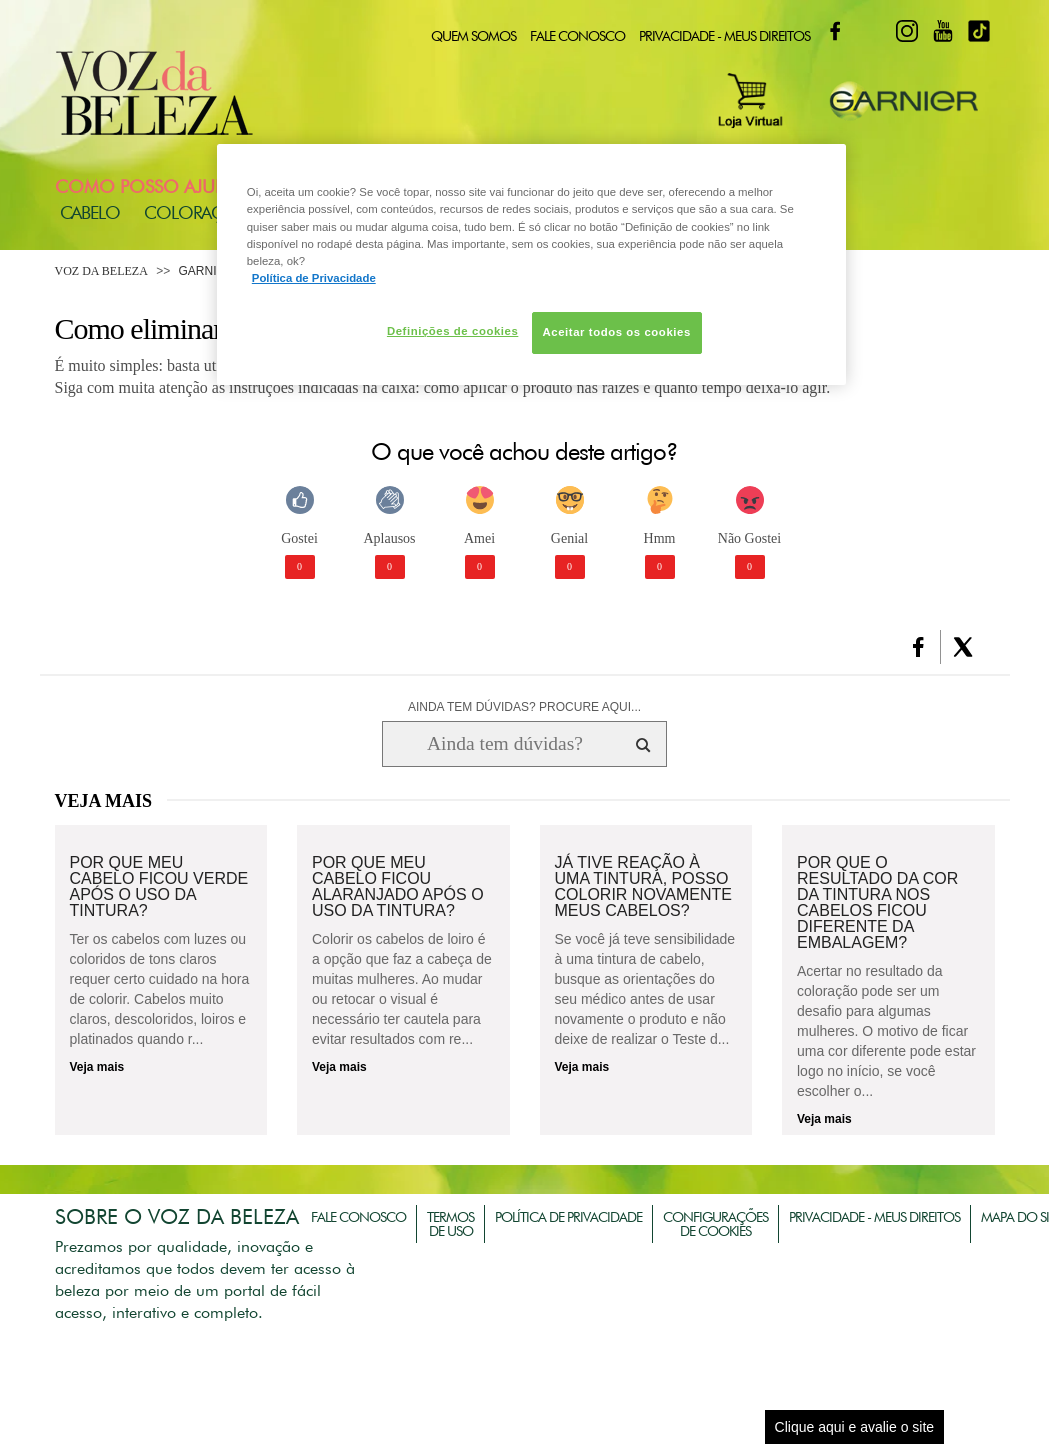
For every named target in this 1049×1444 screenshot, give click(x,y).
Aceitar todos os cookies (617, 332)
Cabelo (90, 212)
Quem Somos (473, 36)
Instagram (907, 31)
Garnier (206, 271)
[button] (918, 647)
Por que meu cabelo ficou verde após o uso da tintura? (159, 887)
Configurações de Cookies (715, 1224)
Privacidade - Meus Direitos (724, 36)
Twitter (871, 31)
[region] (531, 264)
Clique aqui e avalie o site (855, 1427)
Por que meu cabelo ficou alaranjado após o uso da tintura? (398, 887)
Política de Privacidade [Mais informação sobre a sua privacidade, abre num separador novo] (314, 278)
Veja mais (97, 1067)
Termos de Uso (450, 1224)
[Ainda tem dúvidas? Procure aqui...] (504, 744)
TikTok (979, 31)
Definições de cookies (452, 331)
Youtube (943, 31)
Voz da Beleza (101, 271)
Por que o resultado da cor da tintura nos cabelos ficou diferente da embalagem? (877, 903)
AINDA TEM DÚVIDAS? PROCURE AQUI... (524, 707)
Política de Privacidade (568, 1217)
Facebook (835, 31)
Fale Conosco (577, 36)
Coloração (195, 212)
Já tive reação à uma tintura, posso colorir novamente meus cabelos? (644, 887)
